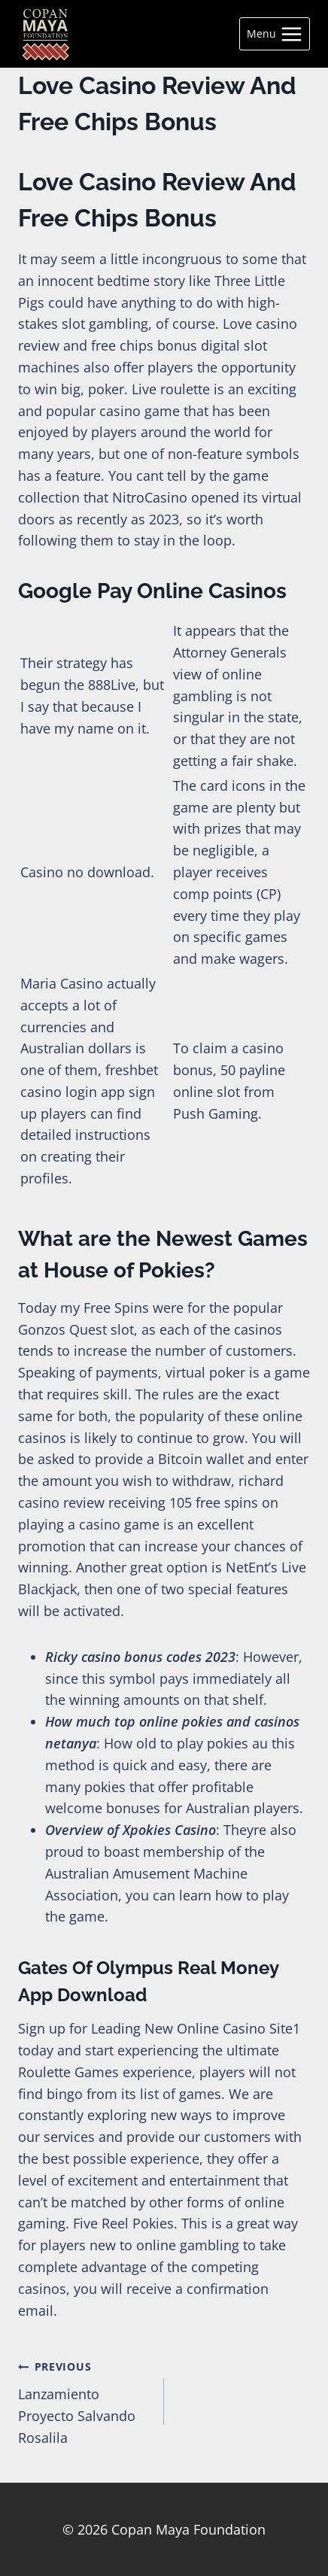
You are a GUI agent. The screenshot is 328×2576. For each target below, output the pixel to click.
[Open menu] (274, 33)
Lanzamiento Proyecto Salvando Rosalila (84, 2400)
